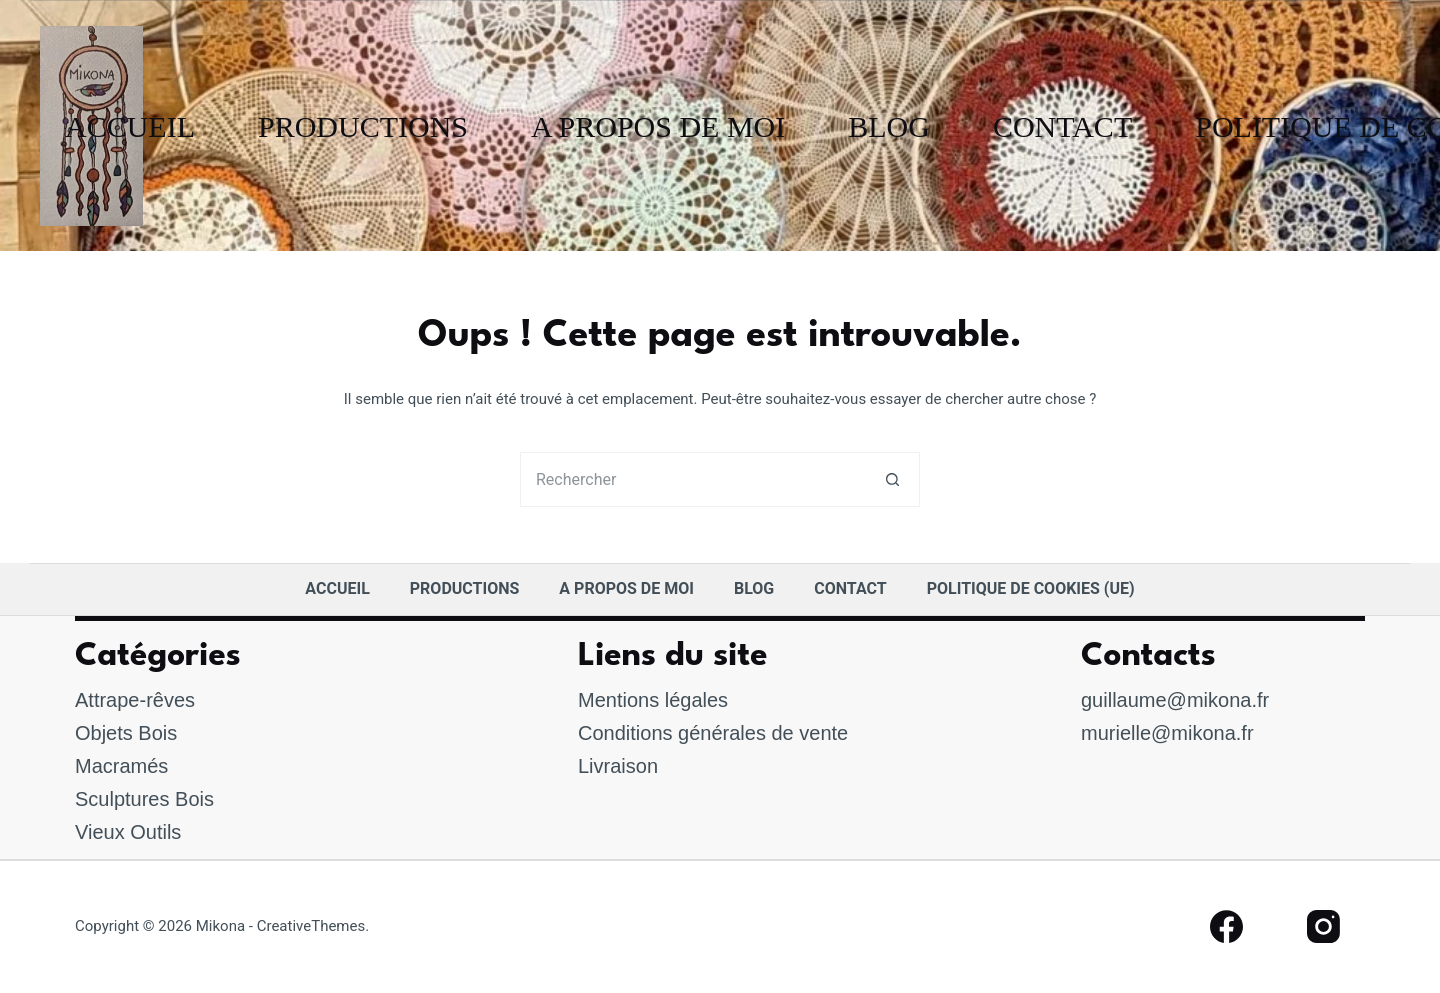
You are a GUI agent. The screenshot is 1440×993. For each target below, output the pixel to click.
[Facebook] (1226, 927)
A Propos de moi (658, 126)
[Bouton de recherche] (892, 479)
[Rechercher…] (692, 479)
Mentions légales (653, 700)
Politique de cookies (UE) (1031, 588)
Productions (363, 126)
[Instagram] (1324, 927)
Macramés (121, 766)
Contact (1062, 126)
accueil (130, 126)
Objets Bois (126, 733)
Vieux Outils (128, 832)
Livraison (618, 766)
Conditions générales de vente (713, 733)
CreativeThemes (311, 926)
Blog (889, 126)
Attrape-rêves (135, 700)
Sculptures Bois (144, 799)
